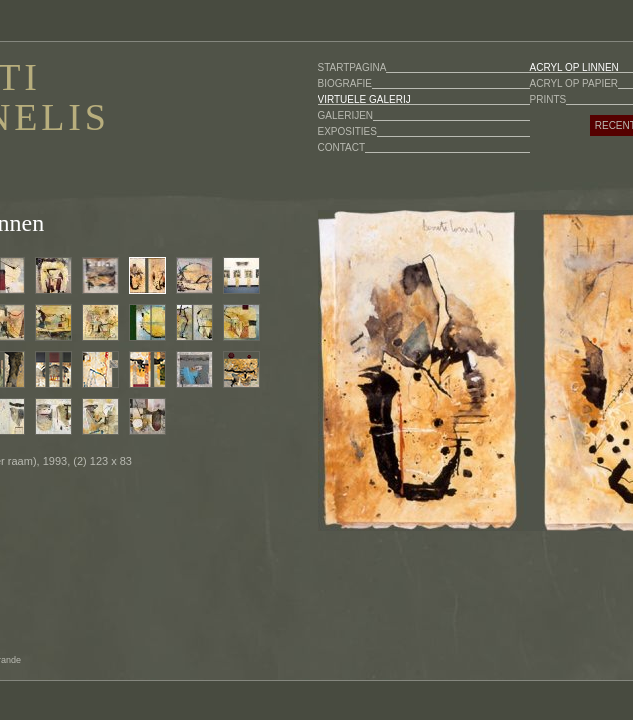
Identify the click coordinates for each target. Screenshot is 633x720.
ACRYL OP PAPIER (574, 83)
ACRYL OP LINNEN (574, 67)
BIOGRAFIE (345, 83)
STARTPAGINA (352, 67)
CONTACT (342, 147)
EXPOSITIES (347, 131)
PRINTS (548, 99)
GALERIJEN (346, 115)
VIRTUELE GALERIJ (364, 99)
